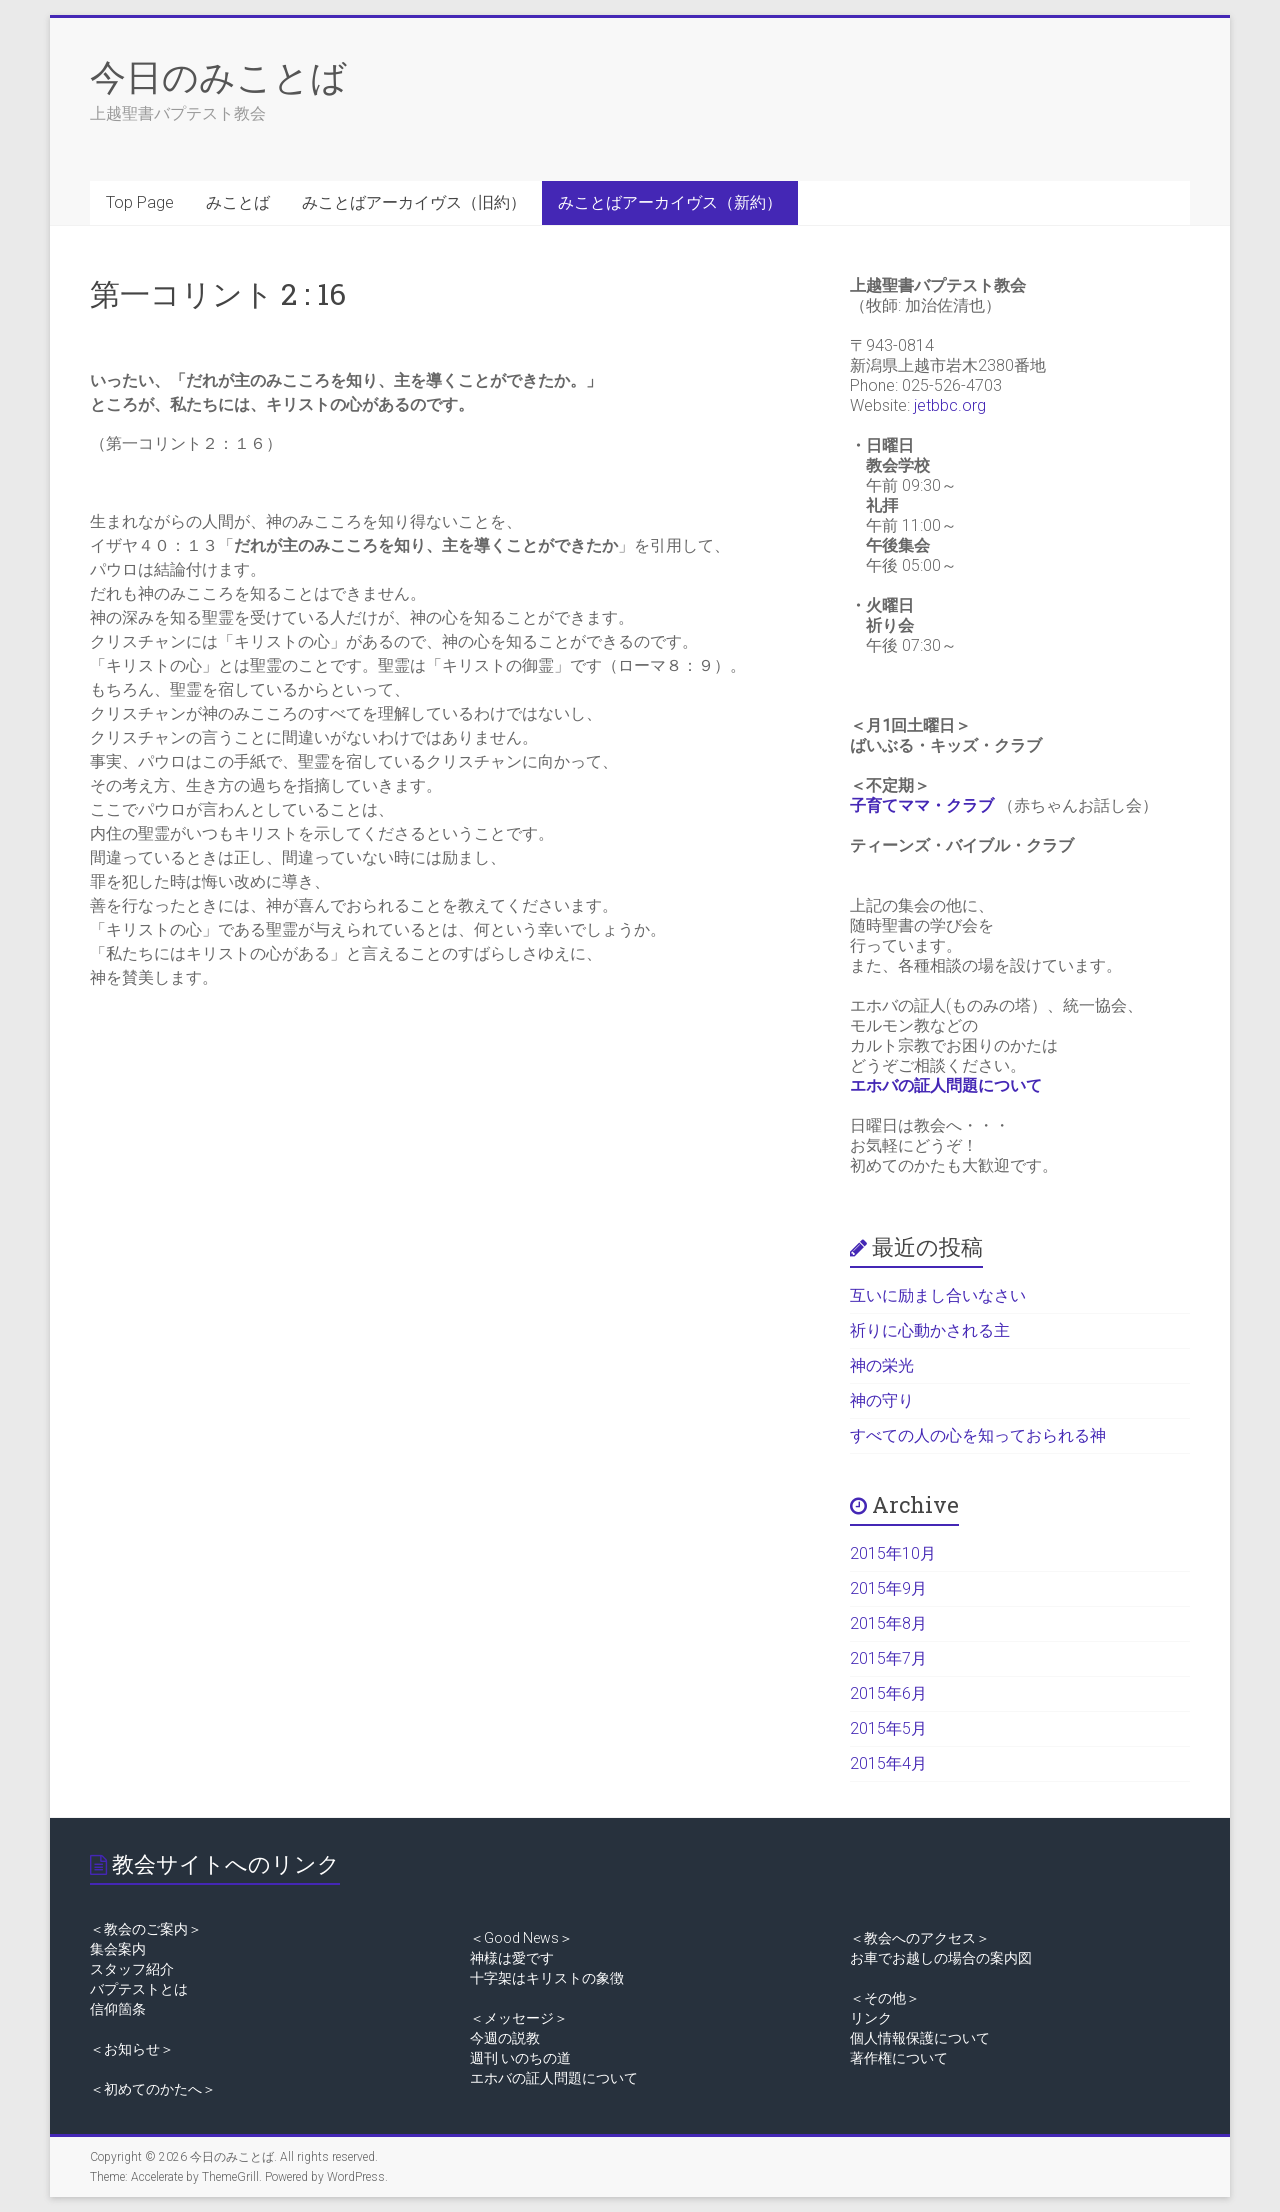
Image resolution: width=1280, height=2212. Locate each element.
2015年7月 (888, 1658)
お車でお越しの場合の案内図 (941, 1958)
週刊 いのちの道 (520, 2058)
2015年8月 (888, 1623)
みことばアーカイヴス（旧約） (414, 202)
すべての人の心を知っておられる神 (978, 1435)
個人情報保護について (920, 2038)
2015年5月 (888, 1728)
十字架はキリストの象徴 (547, 1978)
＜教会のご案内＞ (146, 1929)
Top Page (140, 202)
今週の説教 (505, 2038)
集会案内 (118, 1949)
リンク (871, 2018)
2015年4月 (888, 1763)
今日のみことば (218, 76)
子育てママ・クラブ (922, 805)
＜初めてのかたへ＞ (153, 2089)
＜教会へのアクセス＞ (920, 1938)
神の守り (882, 1400)
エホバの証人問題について (946, 1085)
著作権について (899, 2058)
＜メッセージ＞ (519, 2018)
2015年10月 (893, 1553)
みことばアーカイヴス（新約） (670, 202)
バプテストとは (139, 1989)
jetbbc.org (950, 405)
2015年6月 (888, 1693)
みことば (238, 202)
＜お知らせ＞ (132, 2049)
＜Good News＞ (521, 1938)
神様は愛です (512, 1958)
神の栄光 (882, 1365)
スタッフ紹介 (132, 1969)
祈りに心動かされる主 (930, 1330)
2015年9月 (888, 1588)
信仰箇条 (118, 2009)
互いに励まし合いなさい (938, 1295)
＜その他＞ (885, 1998)
